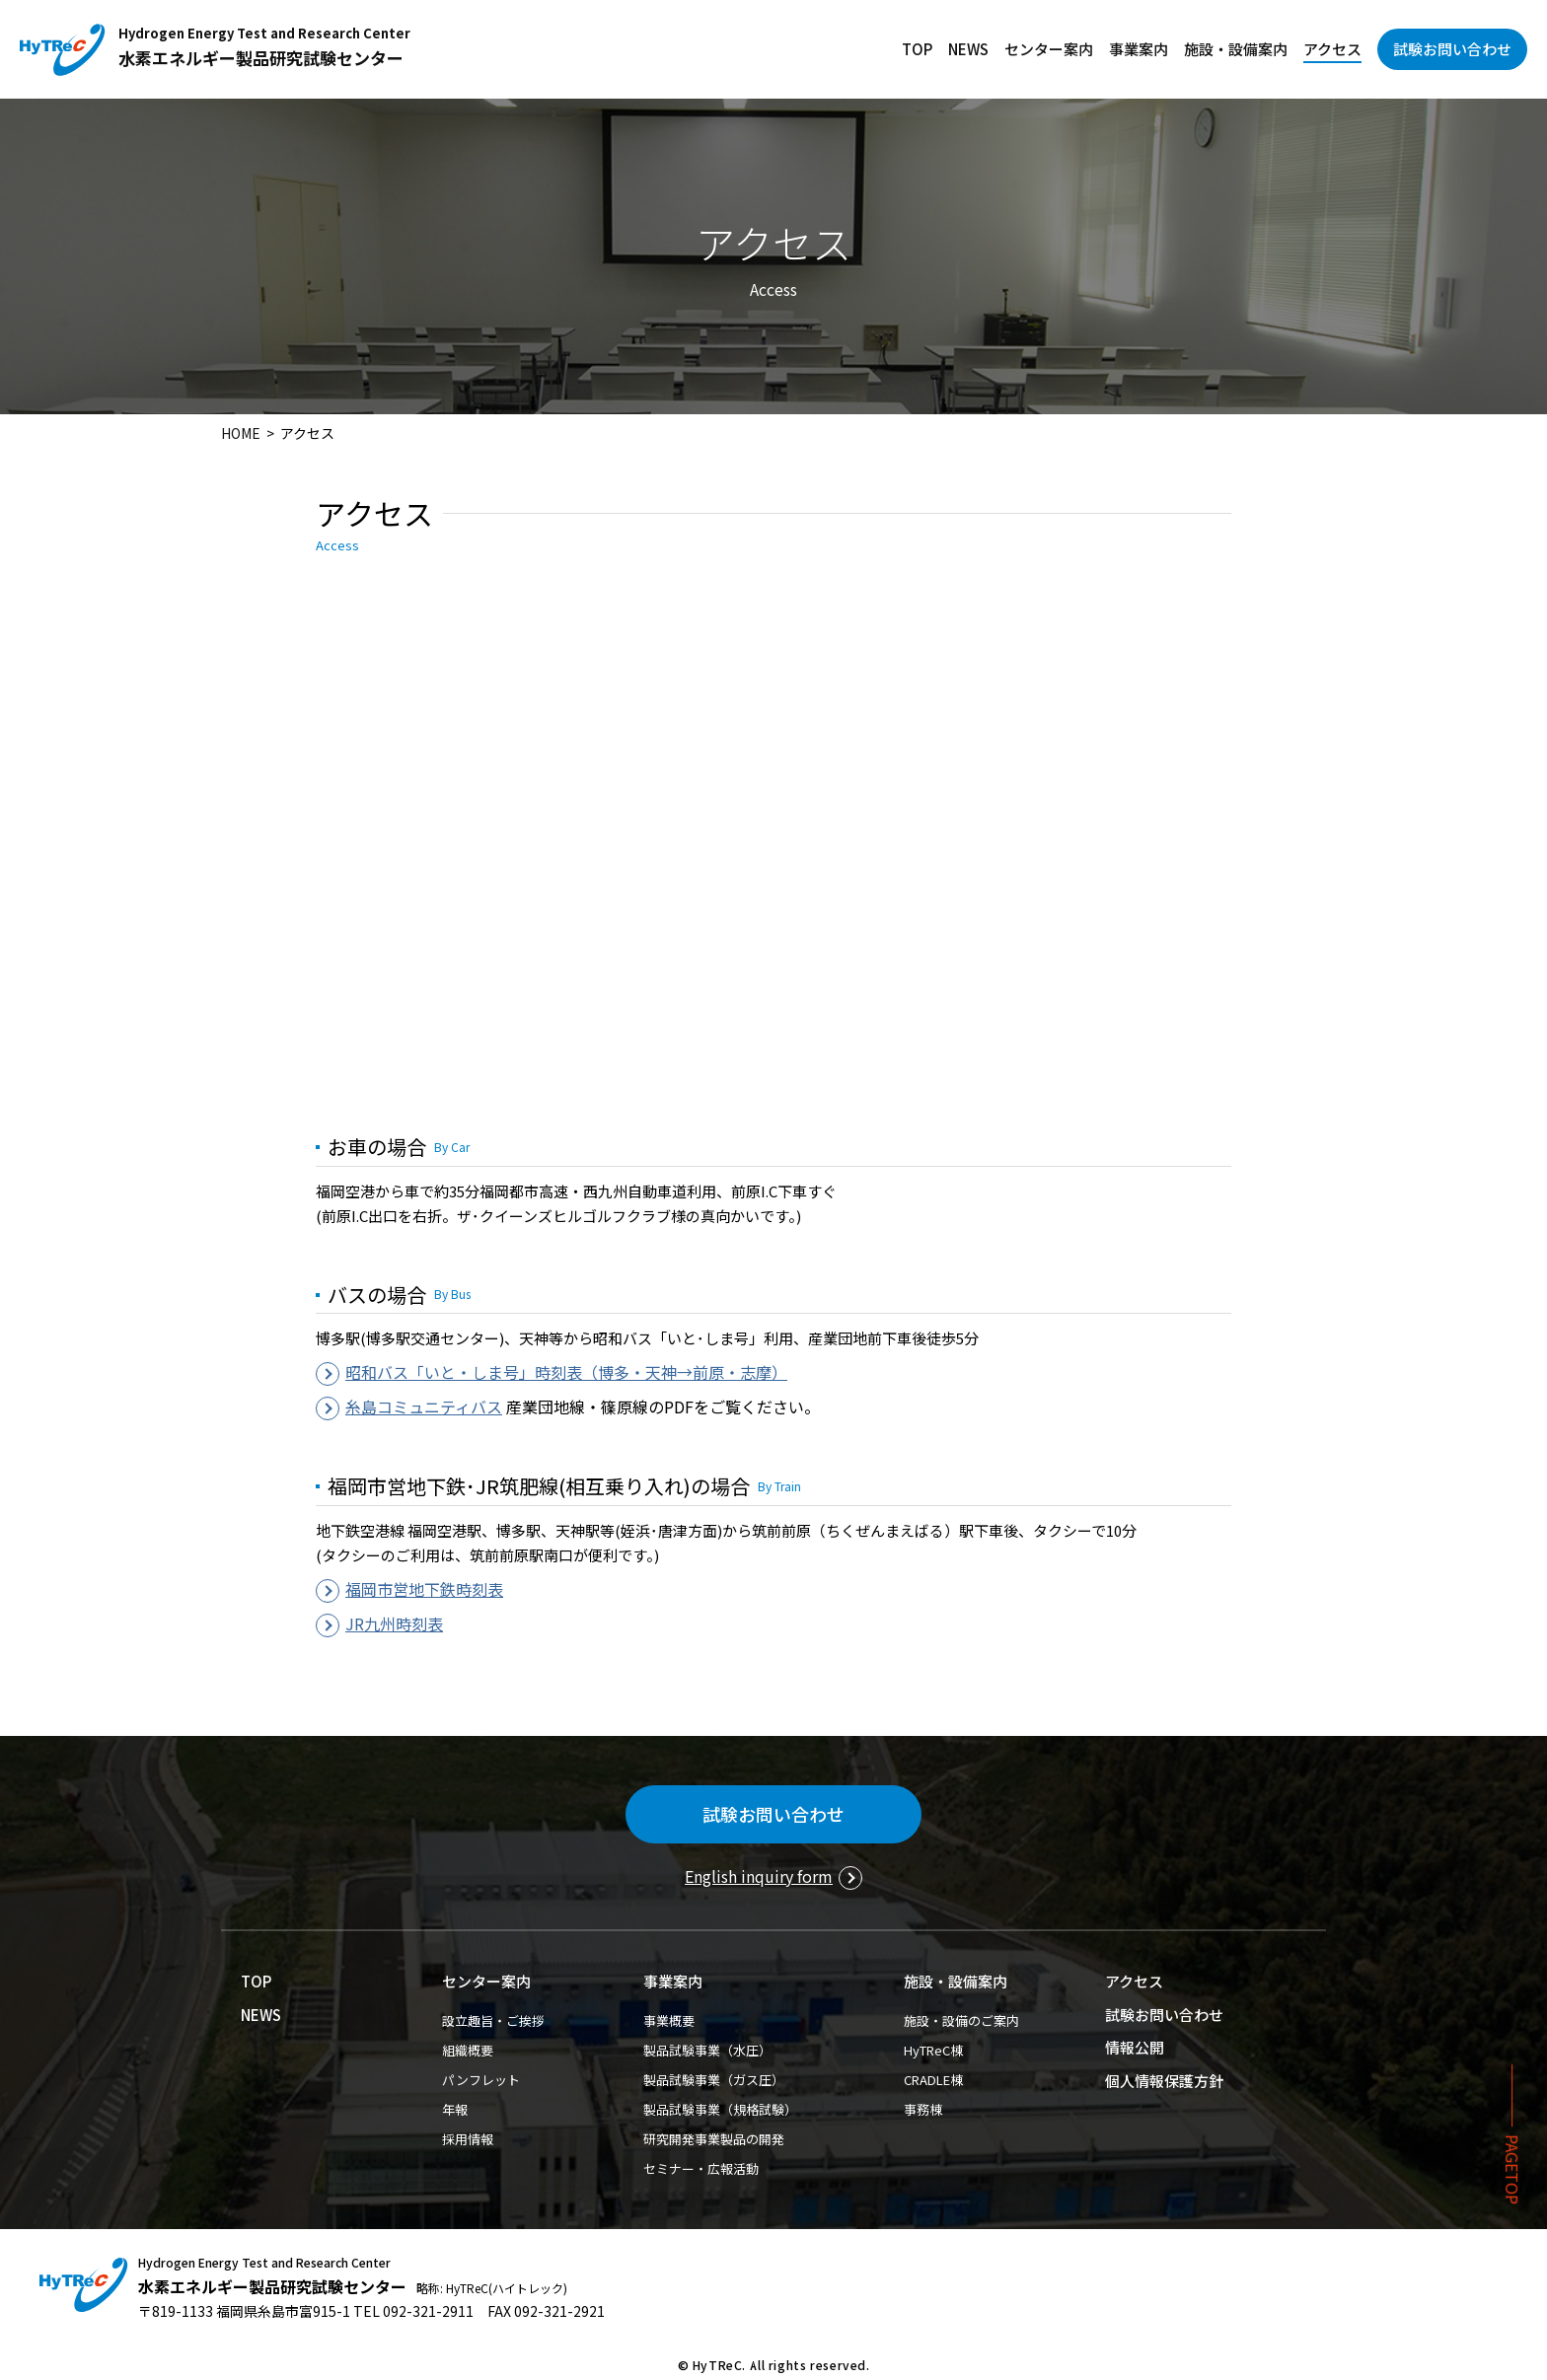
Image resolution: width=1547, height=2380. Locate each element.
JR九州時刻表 (394, 1623)
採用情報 (467, 2138)
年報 (455, 2109)
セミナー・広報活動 (701, 2168)
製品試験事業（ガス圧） (713, 2079)
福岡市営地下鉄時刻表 (424, 1589)
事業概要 (669, 2020)
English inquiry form (759, 1876)
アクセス (1332, 48)
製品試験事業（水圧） (707, 2050)
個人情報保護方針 (1164, 2080)
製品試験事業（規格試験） (720, 2109)
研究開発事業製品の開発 (713, 2138)
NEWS (968, 48)
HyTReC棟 (933, 2050)
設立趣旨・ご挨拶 (493, 2020)
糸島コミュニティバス (423, 1406)
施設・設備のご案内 (961, 2020)
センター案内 (1048, 48)
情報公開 (1134, 2047)
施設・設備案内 (1236, 48)
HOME (240, 433)
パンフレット (481, 2079)
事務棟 (923, 2109)
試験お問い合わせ (1452, 48)
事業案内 (1138, 48)
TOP (917, 48)
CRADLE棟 (933, 2079)
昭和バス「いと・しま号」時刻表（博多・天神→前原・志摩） (566, 1372)
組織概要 (467, 2050)
